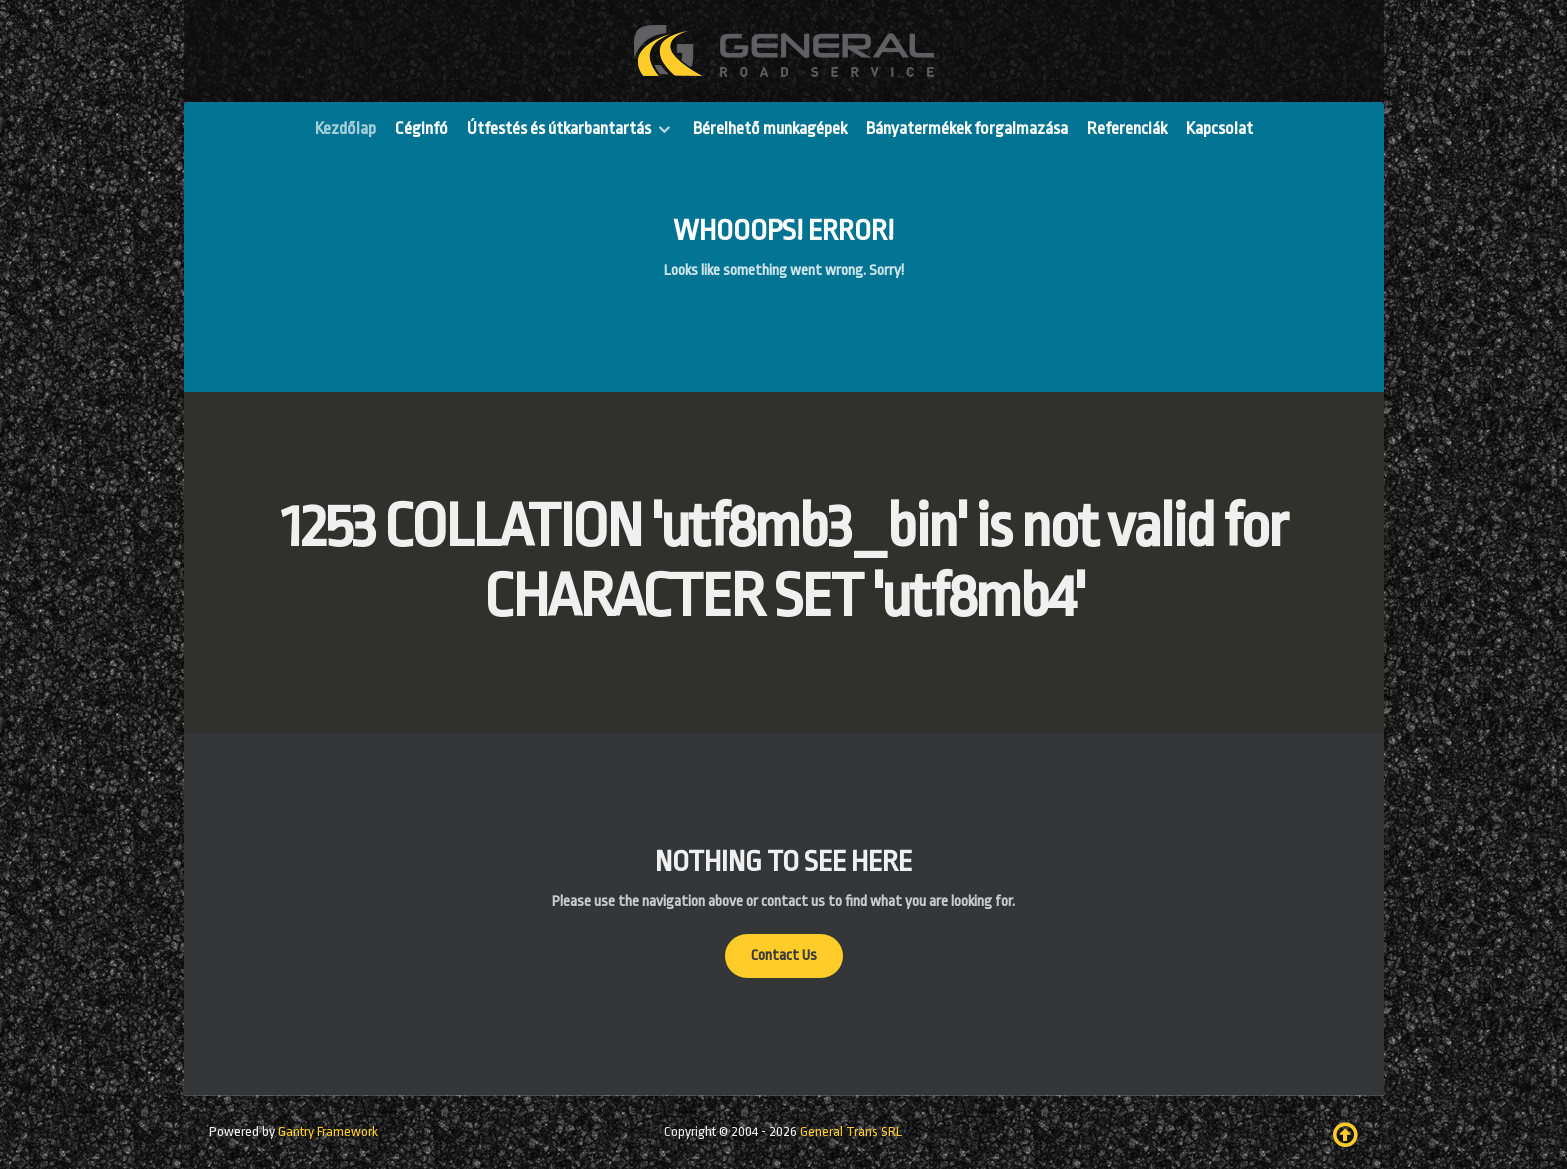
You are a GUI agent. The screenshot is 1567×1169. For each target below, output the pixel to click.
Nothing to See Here (783, 861)
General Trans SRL (851, 1131)
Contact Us (784, 955)
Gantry (328, 1131)
